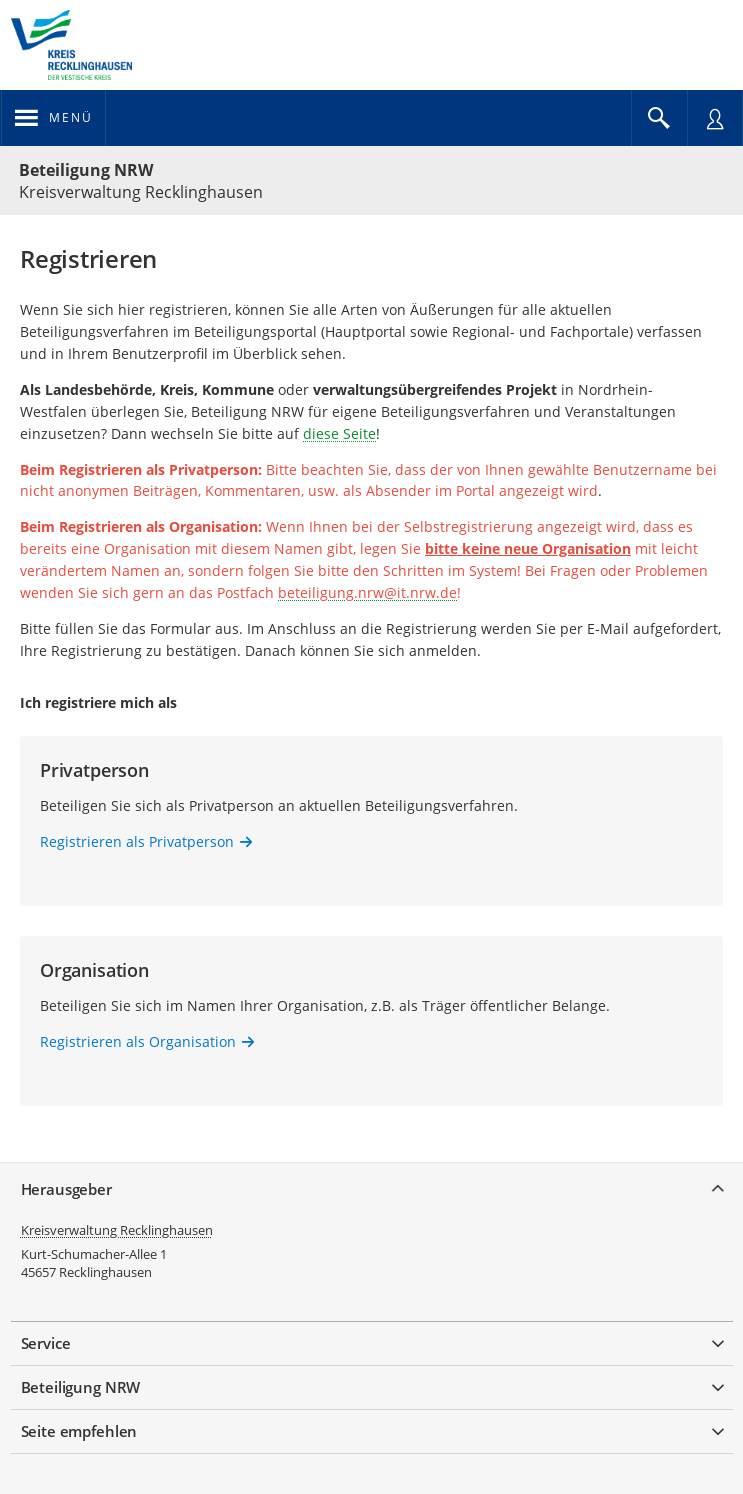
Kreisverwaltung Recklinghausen (117, 1230)
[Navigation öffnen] (53, 118)
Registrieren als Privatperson (137, 841)
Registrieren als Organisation (138, 1041)
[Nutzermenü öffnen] (715, 118)
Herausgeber (66, 1189)
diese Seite (339, 433)
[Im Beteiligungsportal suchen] (659, 118)
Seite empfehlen (79, 1431)
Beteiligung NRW (86, 170)
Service (46, 1343)
